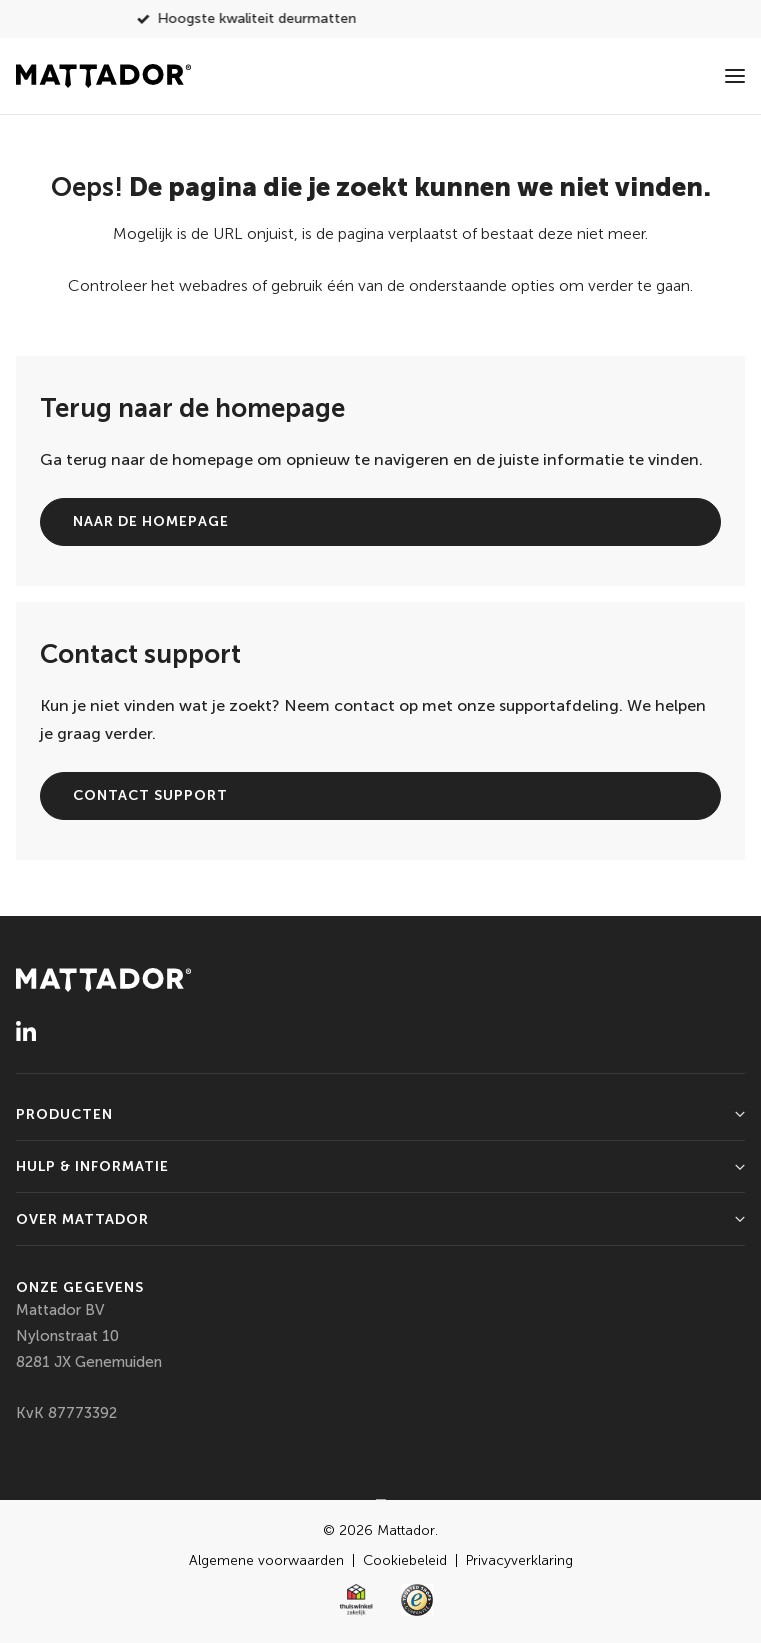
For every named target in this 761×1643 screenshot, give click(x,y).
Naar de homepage (151, 521)
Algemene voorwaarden (268, 1561)
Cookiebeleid (407, 1561)
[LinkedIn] (26, 1030)
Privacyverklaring (519, 1561)
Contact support (150, 795)
